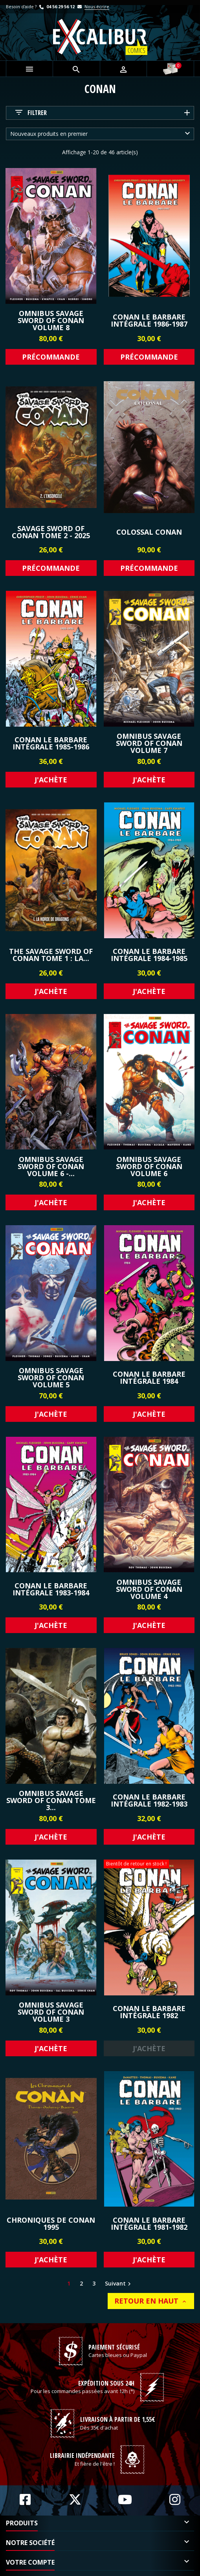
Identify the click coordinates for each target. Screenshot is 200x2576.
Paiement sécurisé (114, 2347)
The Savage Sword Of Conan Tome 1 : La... (51, 955)
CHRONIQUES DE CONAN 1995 (51, 2223)
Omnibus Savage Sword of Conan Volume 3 (51, 2011)
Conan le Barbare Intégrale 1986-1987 (149, 320)
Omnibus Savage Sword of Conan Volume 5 (51, 1377)
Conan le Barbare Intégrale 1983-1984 (51, 1589)
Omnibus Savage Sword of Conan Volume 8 (51, 320)
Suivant (119, 2283)
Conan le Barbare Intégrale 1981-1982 (149, 2223)
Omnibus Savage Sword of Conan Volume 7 (149, 743)
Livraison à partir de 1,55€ (117, 2419)
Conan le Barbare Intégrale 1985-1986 (51, 743)
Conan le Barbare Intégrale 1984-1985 (149, 955)
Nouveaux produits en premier (101, 133)
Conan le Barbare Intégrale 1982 (149, 2012)
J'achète (51, 779)
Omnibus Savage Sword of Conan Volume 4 (149, 1589)
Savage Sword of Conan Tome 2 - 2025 (51, 532)
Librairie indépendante (82, 2455)
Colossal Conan (149, 531)
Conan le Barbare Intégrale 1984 (149, 1377)
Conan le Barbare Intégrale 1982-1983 (149, 1800)
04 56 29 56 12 (56, 6)
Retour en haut (150, 2301)
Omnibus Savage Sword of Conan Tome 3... (51, 1800)
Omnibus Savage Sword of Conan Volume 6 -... (51, 1166)
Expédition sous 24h (106, 2383)
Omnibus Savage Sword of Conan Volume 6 (149, 1166)
